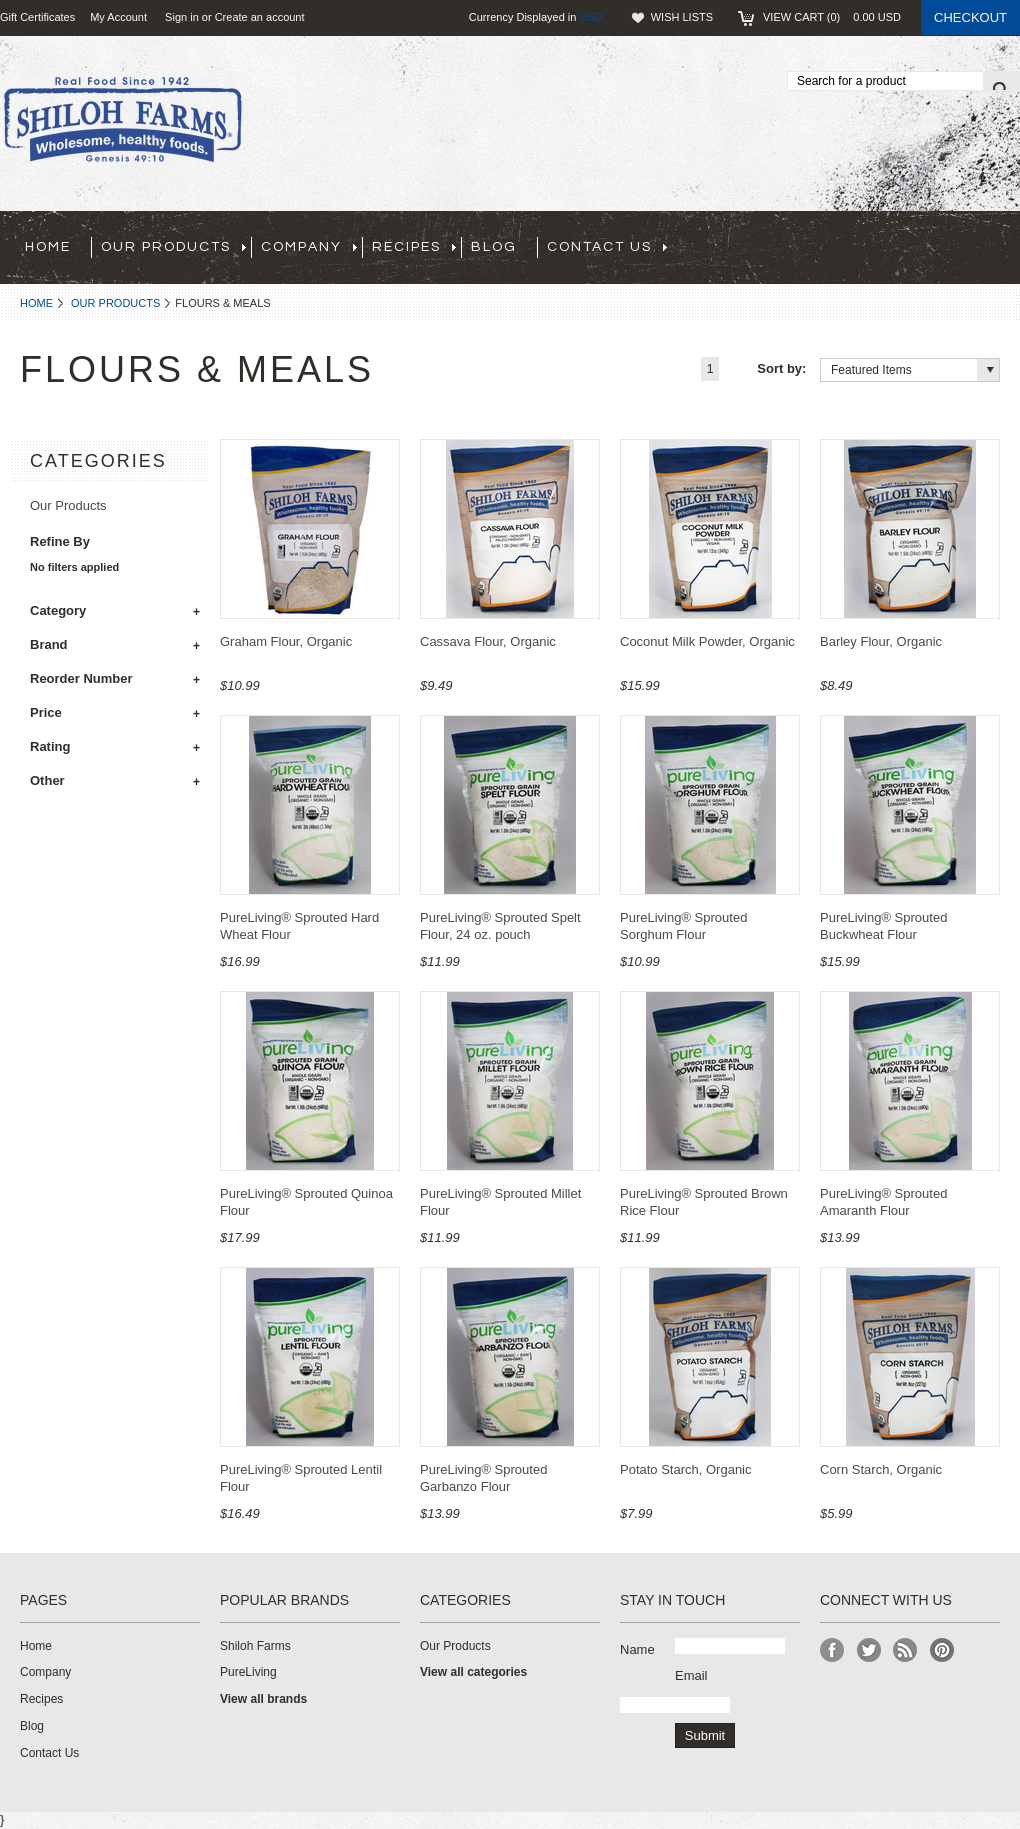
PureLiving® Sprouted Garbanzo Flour (483, 1478)
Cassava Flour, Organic (488, 641)
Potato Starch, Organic (686, 1469)
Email (691, 1675)
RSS (905, 1650)
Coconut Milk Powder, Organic (707, 641)
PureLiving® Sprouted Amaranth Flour (883, 1202)
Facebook (832, 1650)
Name (637, 1649)
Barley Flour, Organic (881, 641)
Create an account (260, 17)
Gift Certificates (37, 17)
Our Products (115, 303)
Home (36, 303)
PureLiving (248, 1672)
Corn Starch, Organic (881, 1469)
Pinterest (942, 1650)
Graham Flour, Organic (286, 641)
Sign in (182, 17)
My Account (118, 17)
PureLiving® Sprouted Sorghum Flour (683, 926)
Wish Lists (682, 17)
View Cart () (832, 17)
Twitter (869, 1650)
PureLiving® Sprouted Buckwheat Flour (883, 926)
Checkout (970, 17)
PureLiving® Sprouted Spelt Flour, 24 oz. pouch (500, 926)
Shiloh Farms (255, 1646)
